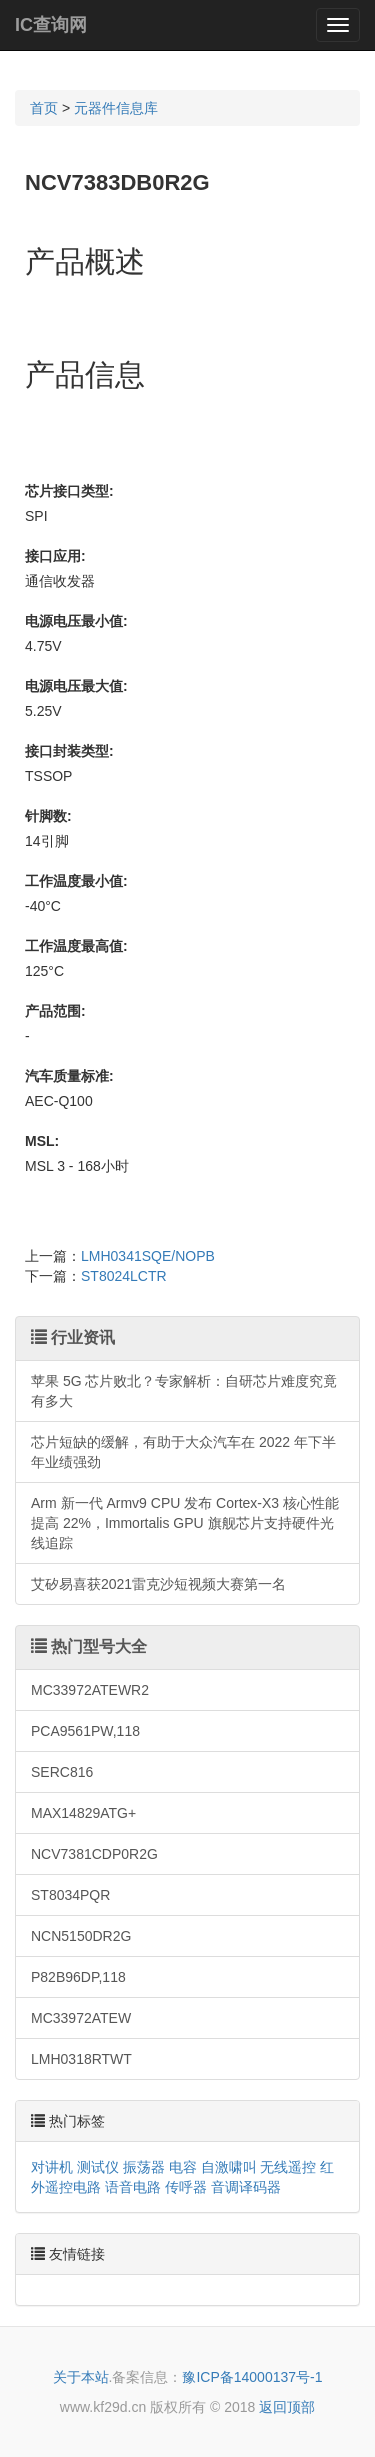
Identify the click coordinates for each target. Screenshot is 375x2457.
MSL (40, 1141)
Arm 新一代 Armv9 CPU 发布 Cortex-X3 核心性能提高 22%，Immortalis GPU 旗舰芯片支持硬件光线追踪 (185, 1523)
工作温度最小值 (74, 881)
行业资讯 (73, 1337)
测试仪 (98, 2167)
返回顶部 (287, 2407)
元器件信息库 (116, 108)
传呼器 (186, 2187)
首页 (44, 108)
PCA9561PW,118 (85, 1731)
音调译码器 (246, 2187)
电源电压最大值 (74, 686)
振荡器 (144, 2167)
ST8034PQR (70, 1895)
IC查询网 (51, 25)
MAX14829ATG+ (83, 1813)
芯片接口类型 (67, 491)
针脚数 (46, 816)
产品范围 (53, 1011)
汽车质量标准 (67, 1076)
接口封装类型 (67, 751)
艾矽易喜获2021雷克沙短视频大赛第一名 (158, 1584)
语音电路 (133, 2187)
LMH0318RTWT (81, 2059)
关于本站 (81, 2377)
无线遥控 (288, 2167)
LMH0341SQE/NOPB (148, 1256)
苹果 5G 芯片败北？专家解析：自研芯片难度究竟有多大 (184, 1391)
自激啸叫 (229, 2167)
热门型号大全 (89, 1646)
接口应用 (53, 556)
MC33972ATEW (81, 2018)
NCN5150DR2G (81, 1936)
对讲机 (52, 2167)
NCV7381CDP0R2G (94, 1854)
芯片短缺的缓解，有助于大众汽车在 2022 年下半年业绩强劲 (183, 1452)
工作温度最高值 (74, 946)
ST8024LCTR (124, 1276)
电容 (183, 2167)
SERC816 (62, 1772)
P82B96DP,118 (78, 1977)
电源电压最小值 (74, 621)
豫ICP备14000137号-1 (252, 2377)
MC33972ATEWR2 (90, 1690)
